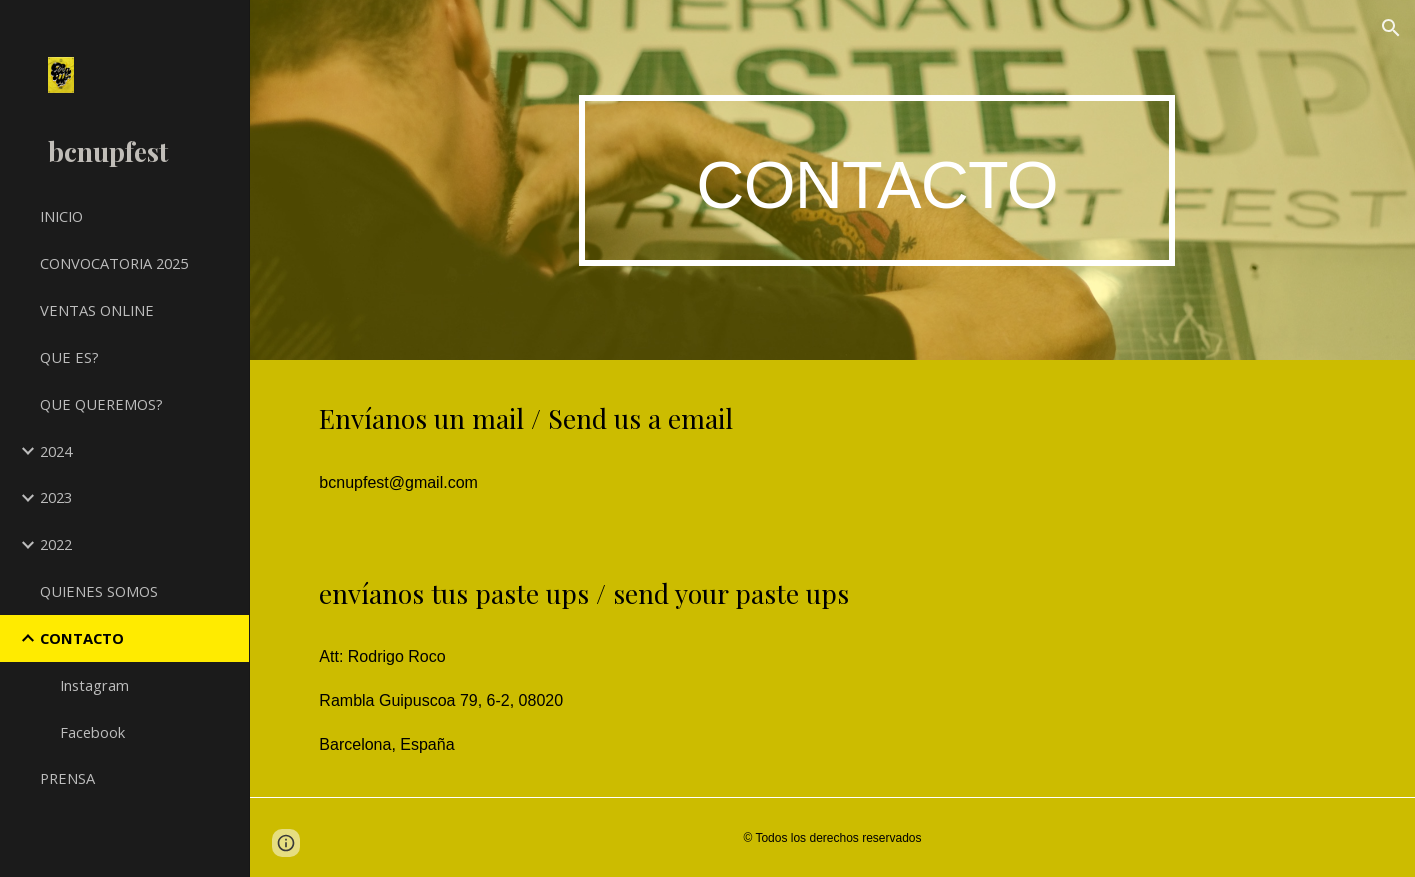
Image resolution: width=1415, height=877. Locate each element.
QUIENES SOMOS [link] (99, 591)
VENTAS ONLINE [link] (97, 310)
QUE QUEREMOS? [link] (101, 404)
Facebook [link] (92, 732)
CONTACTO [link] (82, 638)
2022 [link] (56, 544)
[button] (1391, 28)
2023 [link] (56, 497)
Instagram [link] (94, 685)
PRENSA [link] (67, 778)
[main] (877, 180)
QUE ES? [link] (69, 357)
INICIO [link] (61, 216)
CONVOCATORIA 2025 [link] (114, 263)
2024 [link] (56, 451)
